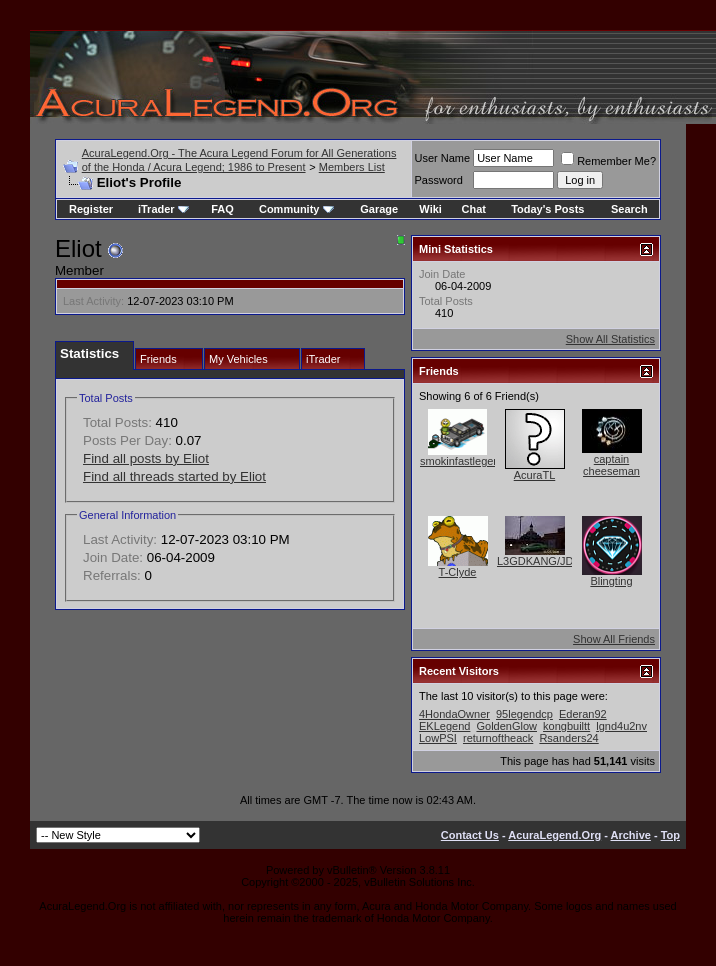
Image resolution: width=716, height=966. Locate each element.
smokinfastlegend (463, 461)
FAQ (222, 209)
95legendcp (524, 714)
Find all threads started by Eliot (174, 476)
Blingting (611, 581)
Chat (474, 209)
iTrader (163, 209)
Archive (631, 835)
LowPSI (438, 738)
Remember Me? (608, 161)
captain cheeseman (611, 465)
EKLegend (444, 726)
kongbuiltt (566, 726)
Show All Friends (614, 639)
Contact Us (470, 835)
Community (296, 209)
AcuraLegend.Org (554, 835)
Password (439, 180)
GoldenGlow (506, 726)
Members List (352, 167)
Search (629, 209)
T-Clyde (458, 572)
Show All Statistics (610, 339)
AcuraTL (535, 475)
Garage (379, 209)
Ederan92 (583, 714)
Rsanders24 (568, 738)
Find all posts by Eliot (146, 458)
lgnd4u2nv (621, 726)
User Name (443, 158)
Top (670, 835)
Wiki (430, 209)
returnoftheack (498, 738)
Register (91, 209)
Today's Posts (547, 209)
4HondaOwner (454, 714)
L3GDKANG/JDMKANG (555, 561)
